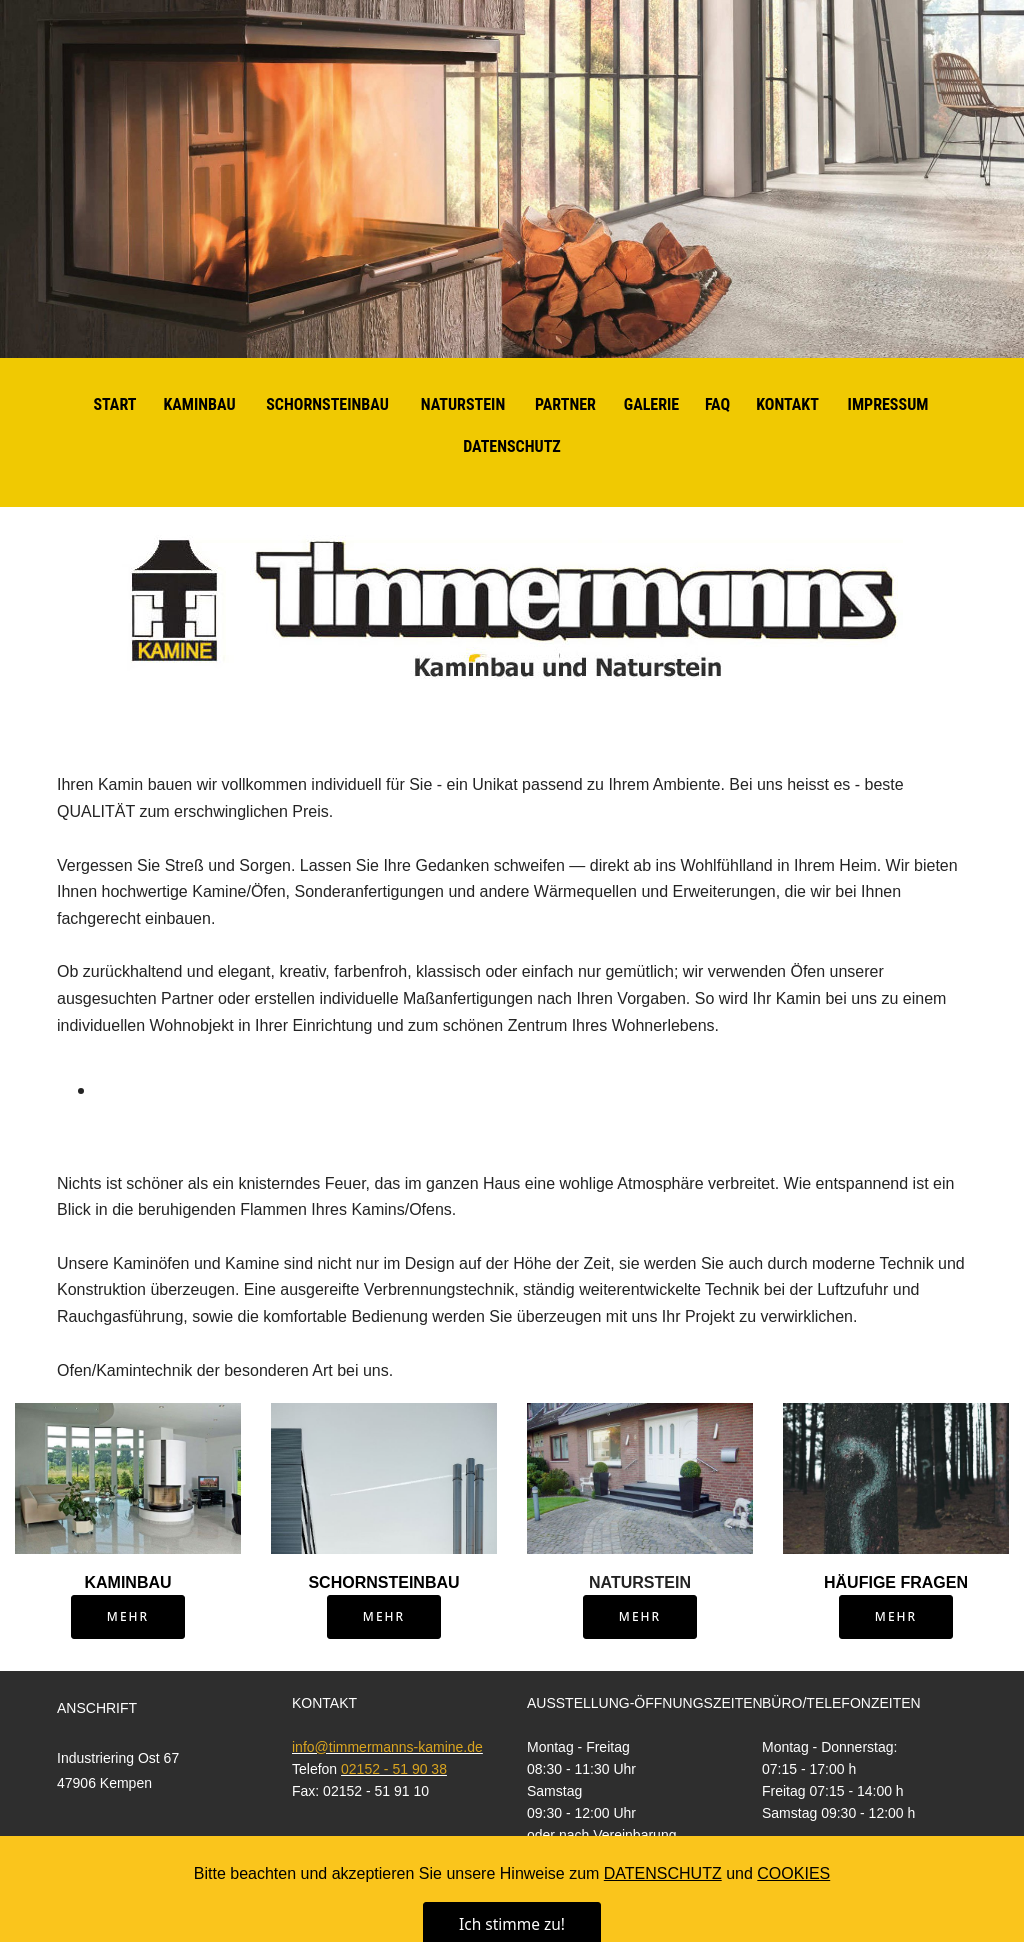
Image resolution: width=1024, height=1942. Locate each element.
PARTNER (565, 404)
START (114, 404)
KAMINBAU (199, 404)
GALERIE (651, 404)
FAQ (717, 404)
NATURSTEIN (463, 404)
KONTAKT (787, 404)
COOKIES (793, 1918)
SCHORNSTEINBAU (327, 404)
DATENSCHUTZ (512, 446)
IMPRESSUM (888, 404)
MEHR (128, 1616)
